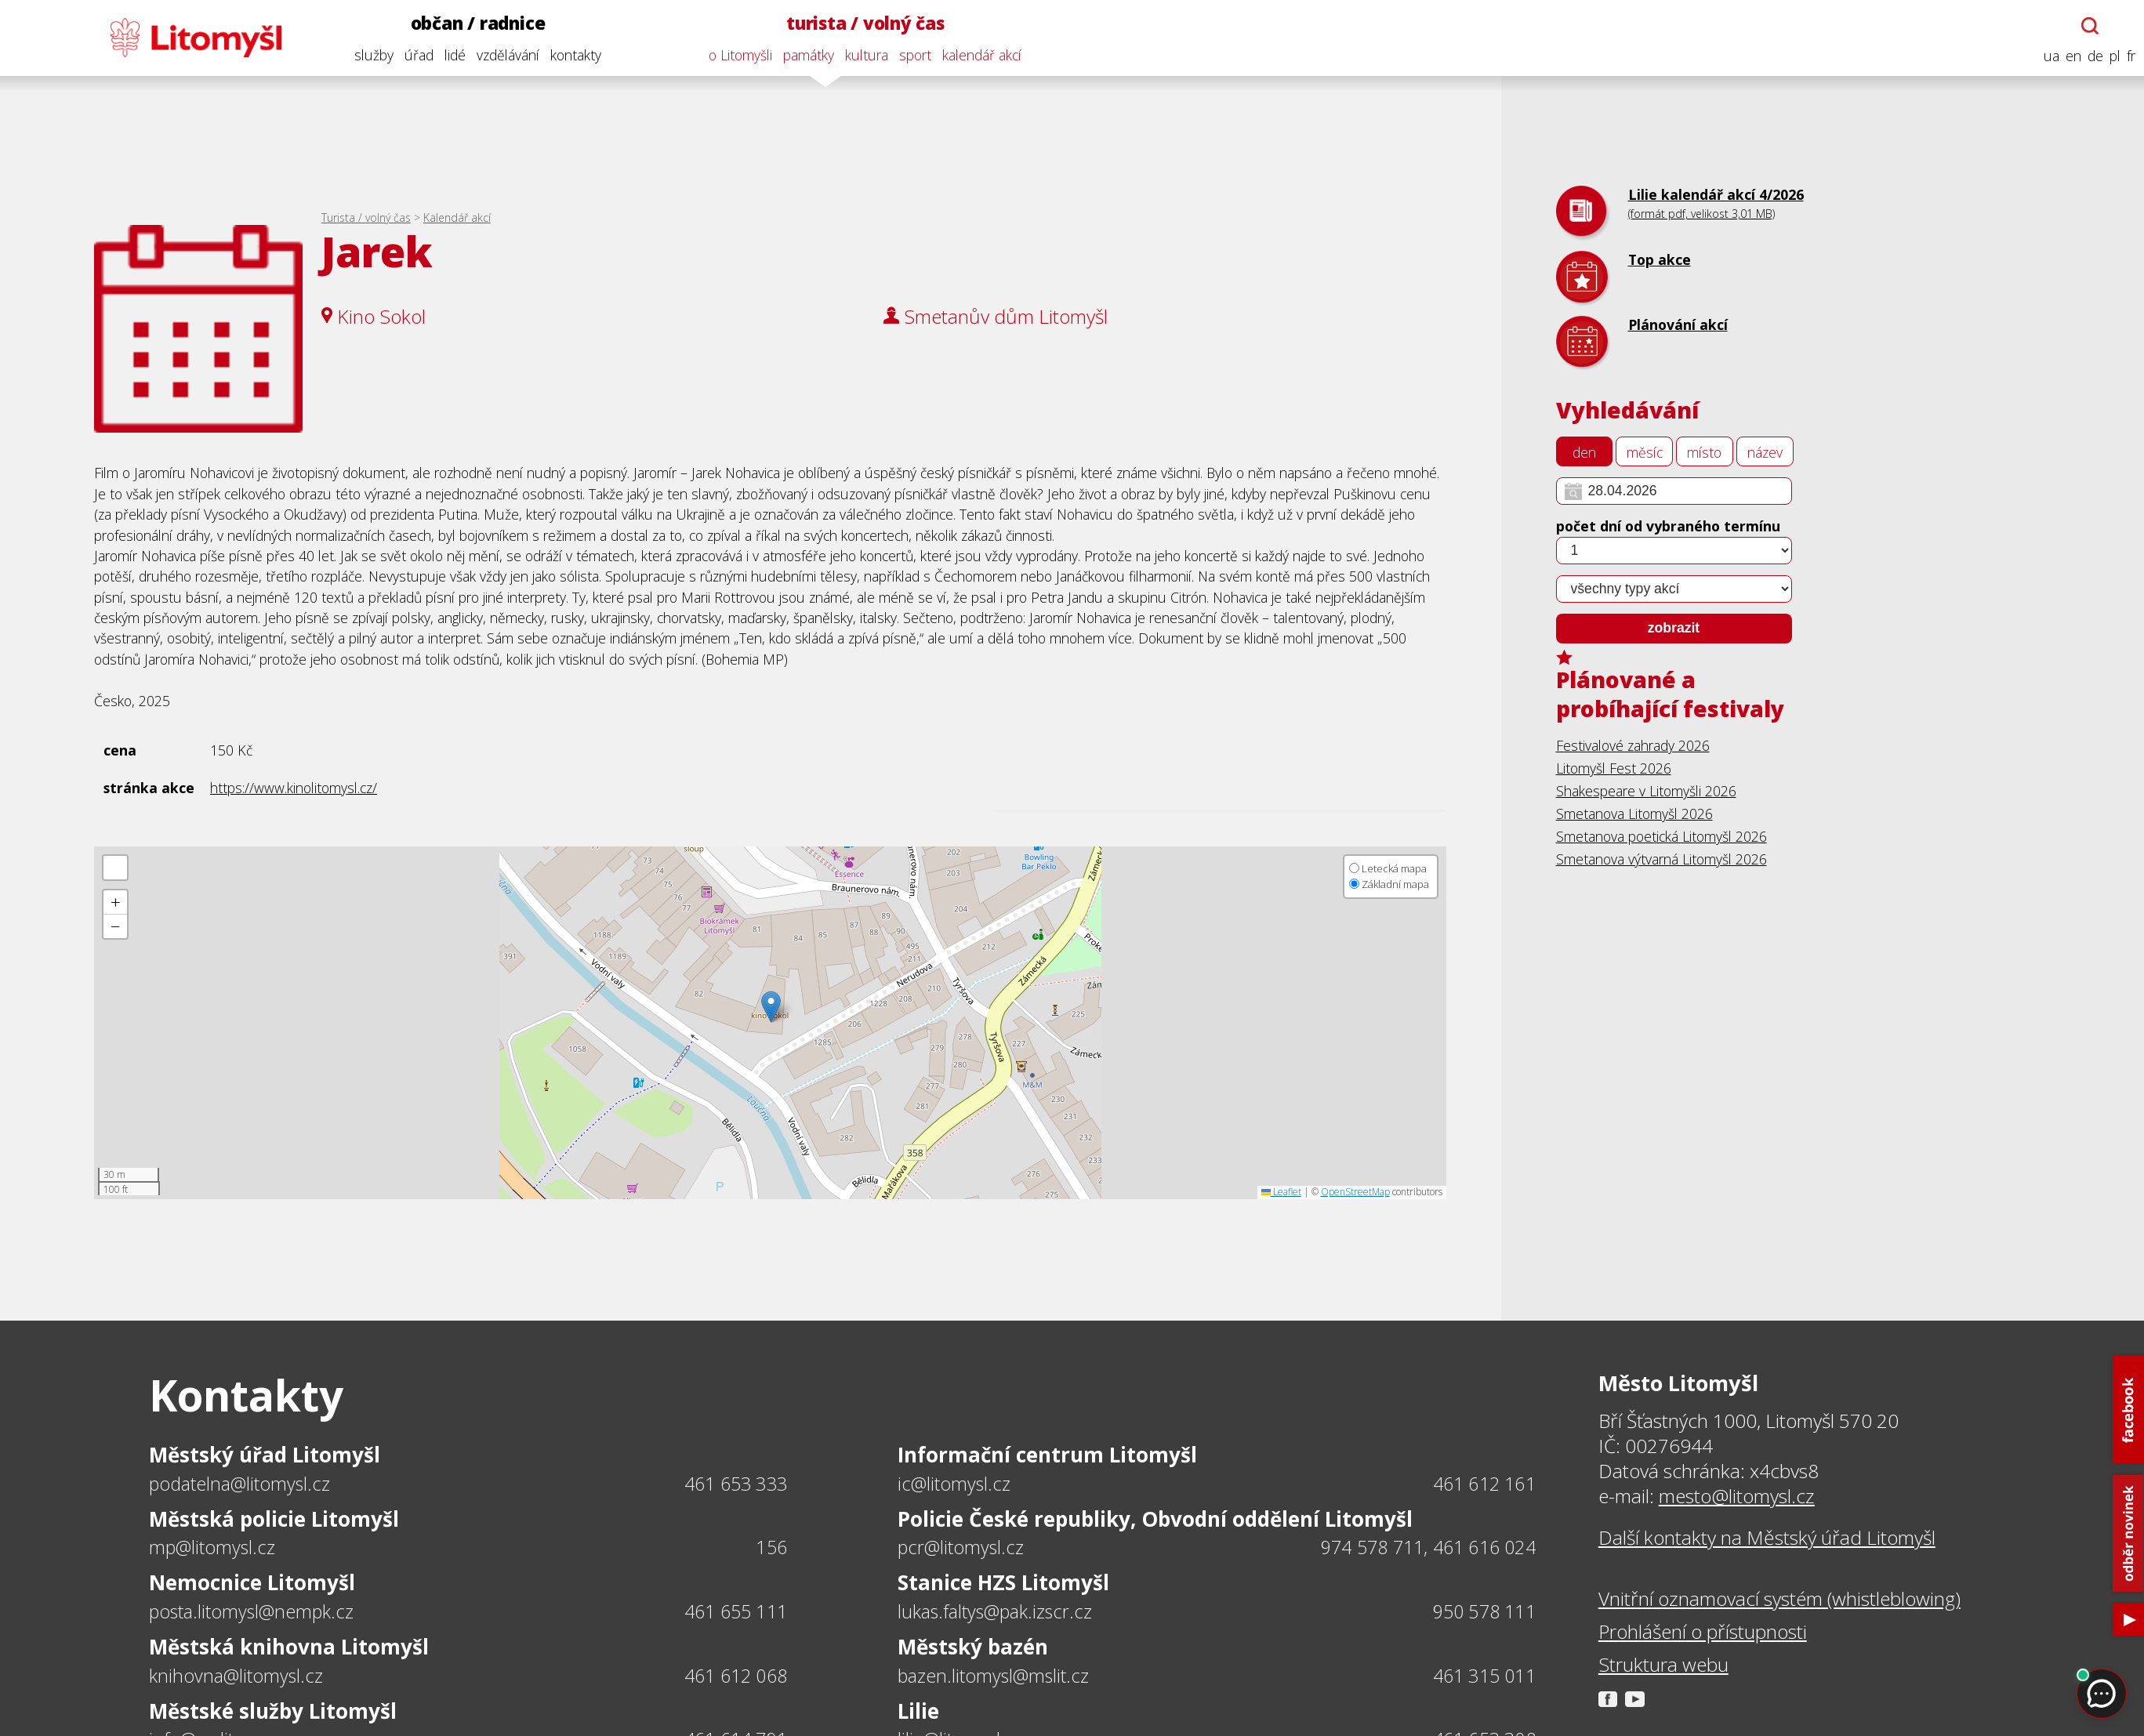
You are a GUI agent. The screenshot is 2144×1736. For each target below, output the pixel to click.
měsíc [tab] (1645, 452)
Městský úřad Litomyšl (264, 1455)
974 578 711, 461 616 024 (1428, 1547)
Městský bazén (973, 1647)
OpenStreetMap (1355, 1191)
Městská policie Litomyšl (274, 1519)
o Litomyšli (737, 54)
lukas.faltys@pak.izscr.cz (995, 1611)
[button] (771, 1007)
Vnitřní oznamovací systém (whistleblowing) (1779, 1598)
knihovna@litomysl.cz (236, 1675)
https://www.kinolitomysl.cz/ (293, 787)
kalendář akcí (978, 54)
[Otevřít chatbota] (2087, 26)
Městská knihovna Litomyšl (289, 1647)
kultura (863, 54)
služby (370, 54)
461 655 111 (735, 1611)
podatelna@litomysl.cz (239, 1483)
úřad (415, 54)
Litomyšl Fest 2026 (1613, 768)
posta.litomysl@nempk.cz (251, 1611)
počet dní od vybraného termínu (1668, 525)
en (2069, 56)
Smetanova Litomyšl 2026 (1634, 813)
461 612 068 (735, 1675)
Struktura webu (1663, 1664)
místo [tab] (1704, 452)
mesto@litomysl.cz (1737, 1496)
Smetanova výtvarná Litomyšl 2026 (1661, 859)
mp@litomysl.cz (212, 1547)
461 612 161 (1484, 1483)
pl (2111, 56)
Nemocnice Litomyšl (252, 1582)
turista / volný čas (861, 23)
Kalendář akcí (457, 217)
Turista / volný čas (366, 217)
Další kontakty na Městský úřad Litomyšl (1766, 1537)
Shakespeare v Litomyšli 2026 (1646, 790)
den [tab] (1584, 452)
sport (912, 54)
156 (771, 1547)
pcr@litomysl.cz (961, 1547)
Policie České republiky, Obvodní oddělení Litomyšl (1155, 1519)
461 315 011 (1484, 1675)
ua (2047, 56)
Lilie (918, 1711)
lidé (451, 54)
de (2091, 56)
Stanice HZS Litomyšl (1003, 1582)
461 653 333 (735, 1483)
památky (805, 54)
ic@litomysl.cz (954, 1483)
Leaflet (1281, 1191)
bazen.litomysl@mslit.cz (993, 1675)
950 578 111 (1484, 1611)
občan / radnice (474, 23)
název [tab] (1765, 452)
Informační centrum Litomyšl (1047, 1455)
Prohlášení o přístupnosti (1702, 1631)
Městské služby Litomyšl (273, 1711)
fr (2127, 56)
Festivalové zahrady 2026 (1633, 745)
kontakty (571, 54)
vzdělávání (504, 54)
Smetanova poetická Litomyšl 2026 (1661, 836)
